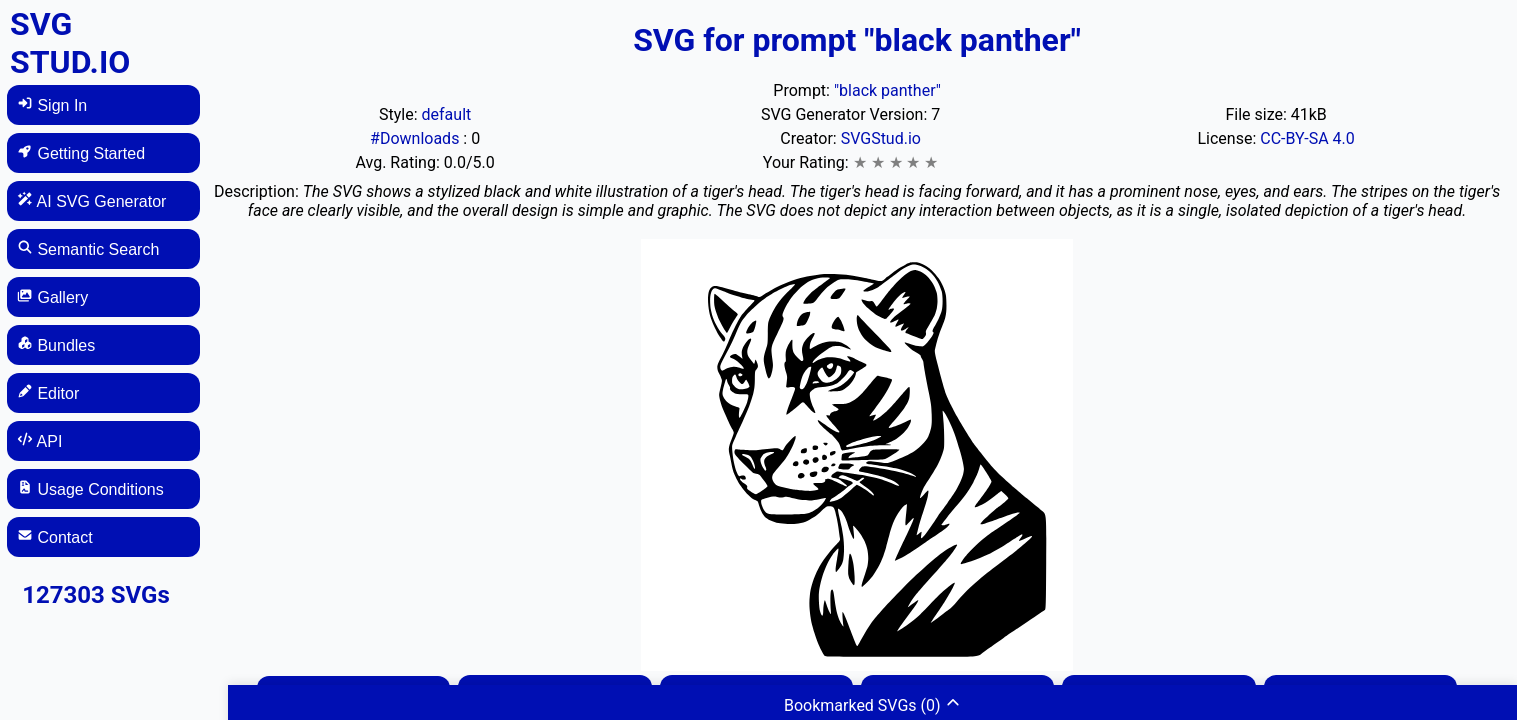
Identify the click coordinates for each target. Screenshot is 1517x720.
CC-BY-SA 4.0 (1307, 138)
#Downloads (416, 138)
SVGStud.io (881, 138)
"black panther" (887, 90)
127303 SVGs (96, 595)
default (447, 114)
